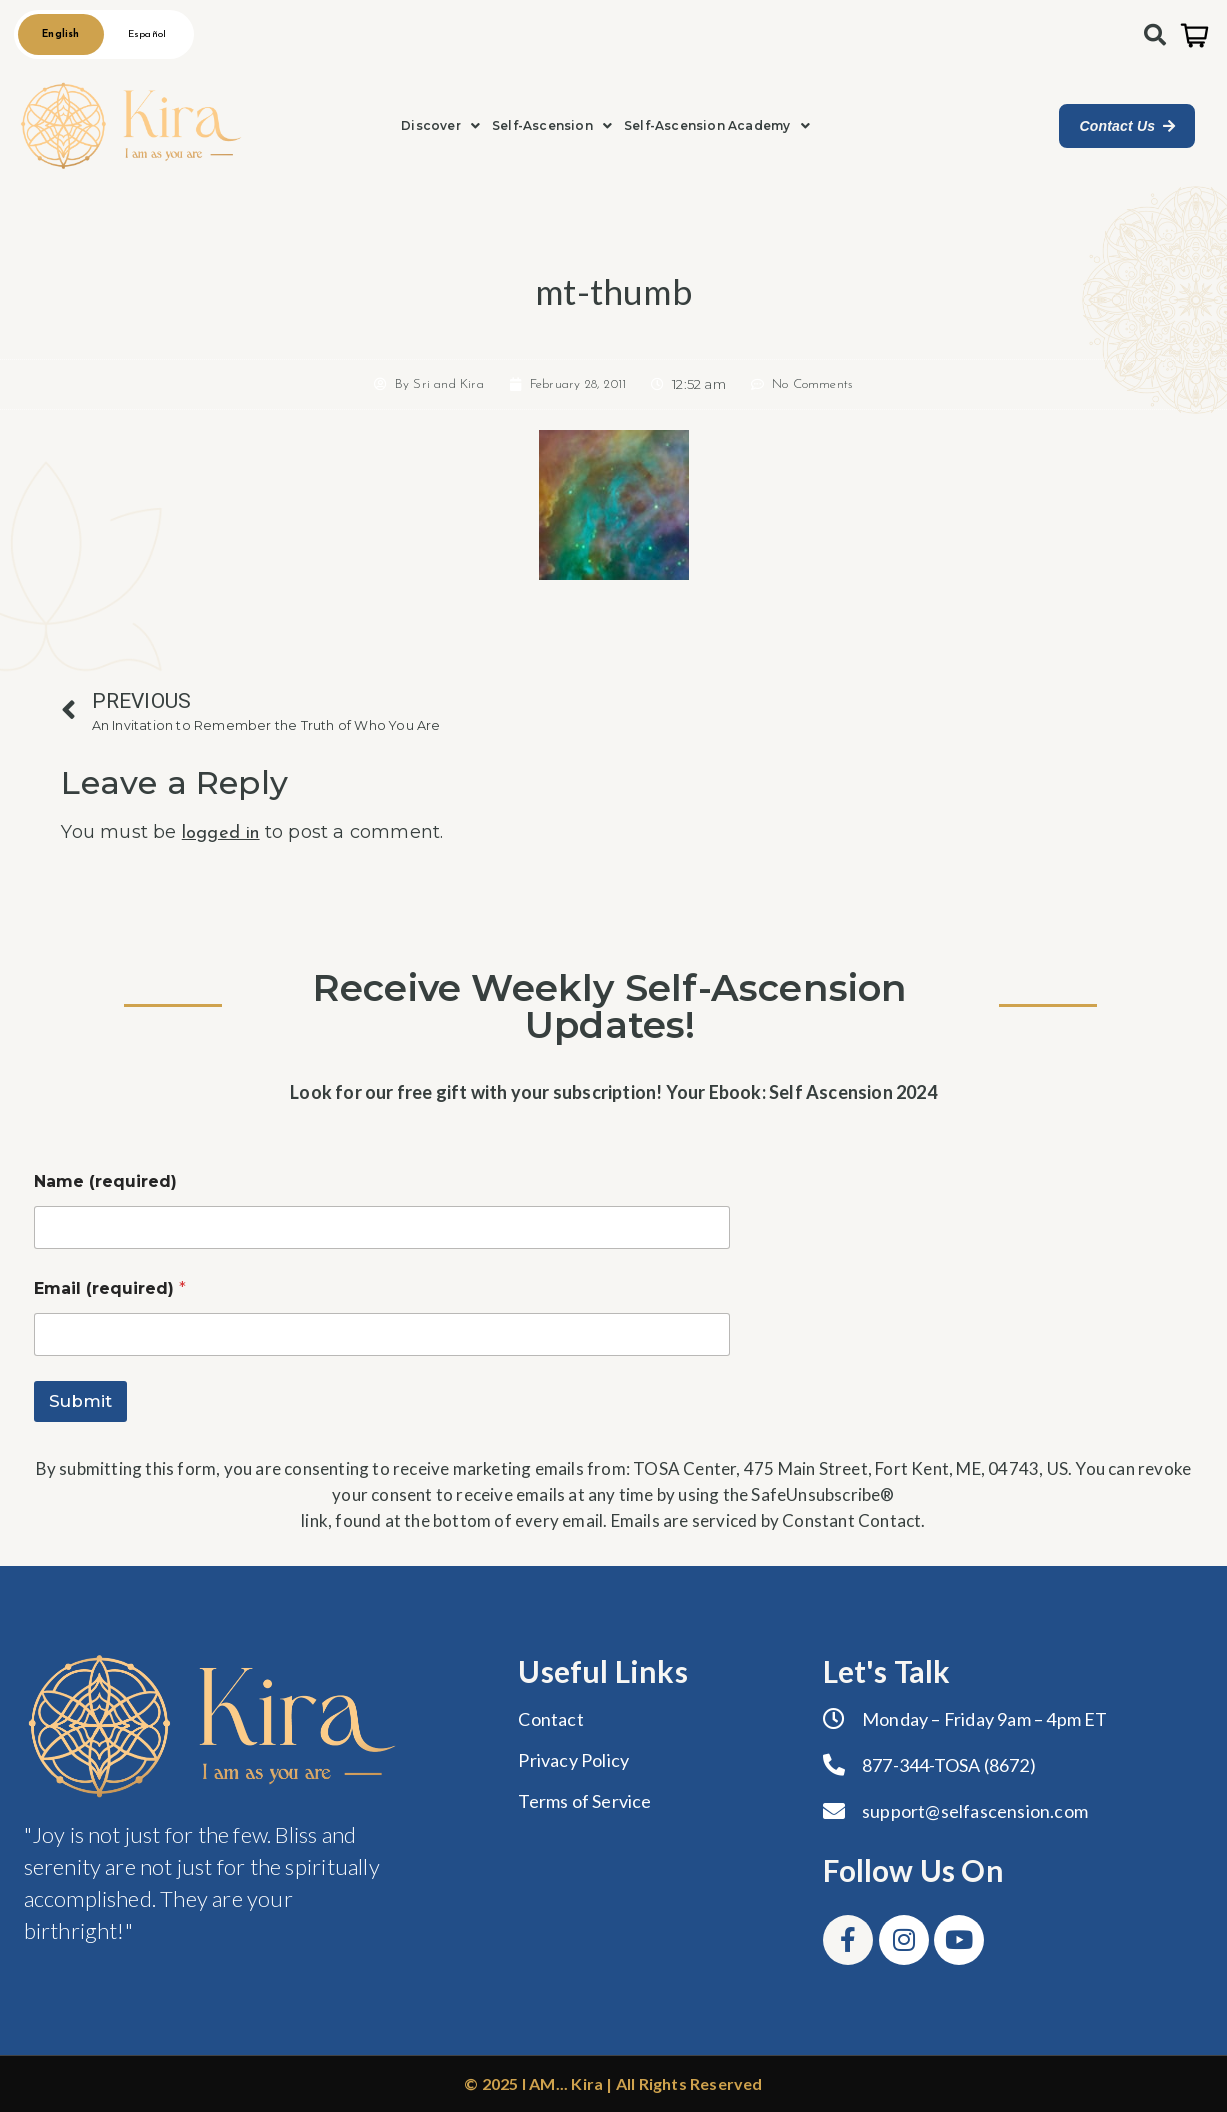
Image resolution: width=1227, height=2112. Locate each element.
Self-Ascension (552, 125)
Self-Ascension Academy (717, 125)
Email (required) (110, 1288)
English (60, 34)
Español (146, 34)
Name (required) (105, 1181)
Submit (80, 1401)
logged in (221, 833)
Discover (440, 125)
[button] (440, 126)
